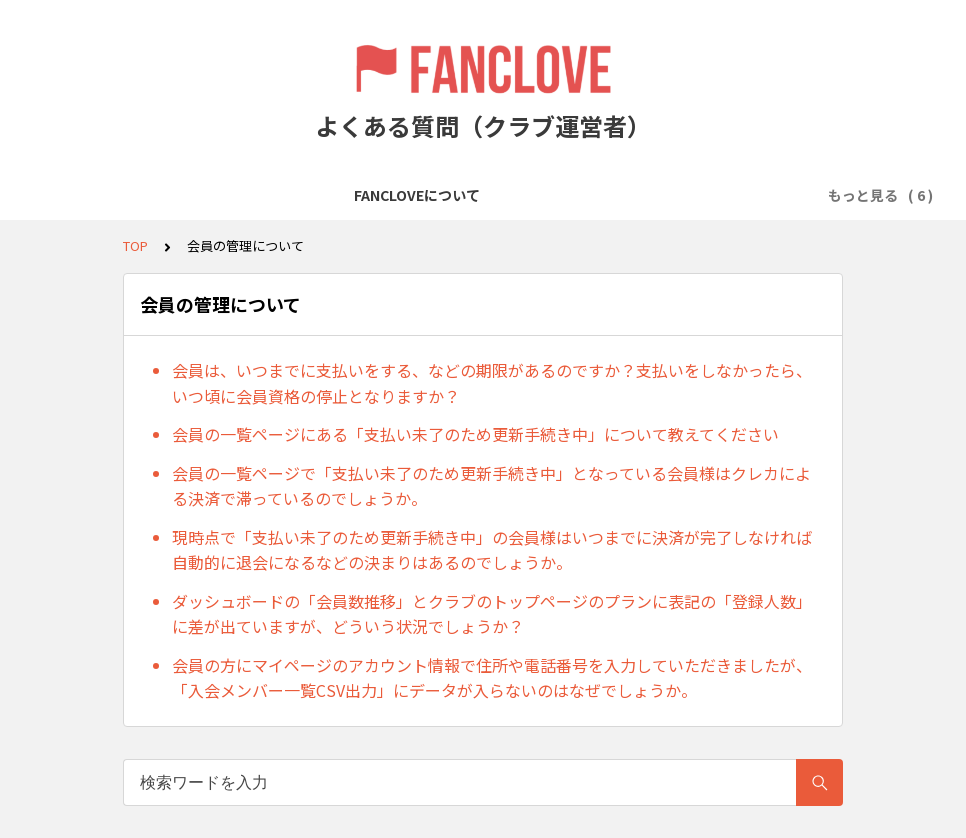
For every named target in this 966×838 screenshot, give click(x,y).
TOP (135, 245)
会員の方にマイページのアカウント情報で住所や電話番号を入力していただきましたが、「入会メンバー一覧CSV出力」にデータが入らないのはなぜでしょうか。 (492, 678)
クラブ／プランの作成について (340, 195)
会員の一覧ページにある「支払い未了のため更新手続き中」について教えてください (475, 434)
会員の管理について (683, 195)
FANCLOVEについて (151, 195)
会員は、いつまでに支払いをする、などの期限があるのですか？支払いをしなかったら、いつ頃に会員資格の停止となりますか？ (492, 383)
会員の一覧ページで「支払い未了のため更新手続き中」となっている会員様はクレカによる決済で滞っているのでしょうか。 (491, 486)
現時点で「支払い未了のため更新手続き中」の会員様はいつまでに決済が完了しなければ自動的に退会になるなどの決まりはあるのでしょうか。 (492, 550)
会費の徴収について (529, 195)
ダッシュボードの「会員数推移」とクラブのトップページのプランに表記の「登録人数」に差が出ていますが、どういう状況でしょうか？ (492, 614)
